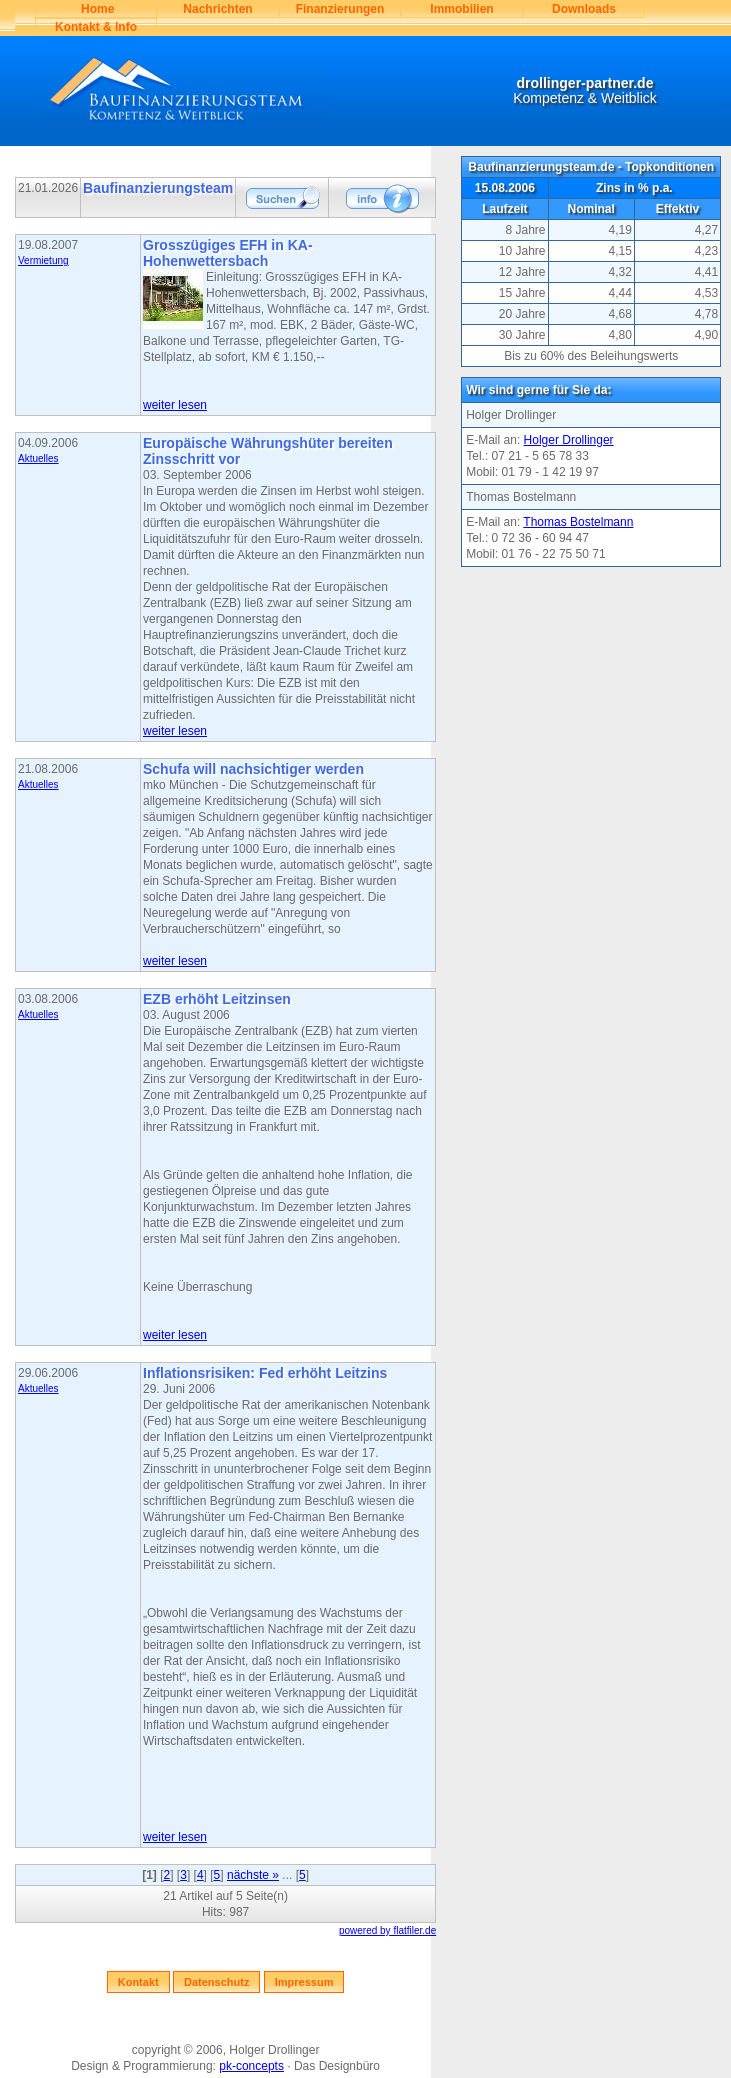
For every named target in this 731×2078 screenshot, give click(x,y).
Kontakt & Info (96, 27)
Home (96, 9)
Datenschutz (216, 1982)
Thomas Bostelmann (578, 522)
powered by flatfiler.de (387, 1930)
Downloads (584, 9)
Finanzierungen (340, 9)
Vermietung (43, 260)
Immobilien (461, 9)
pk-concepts (251, 2066)
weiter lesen (175, 405)
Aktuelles (38, 458)
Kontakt (138, 1982)
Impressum (304, 1982)
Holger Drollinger (569, 440)
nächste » (253, 1875)
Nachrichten (217, 9)
